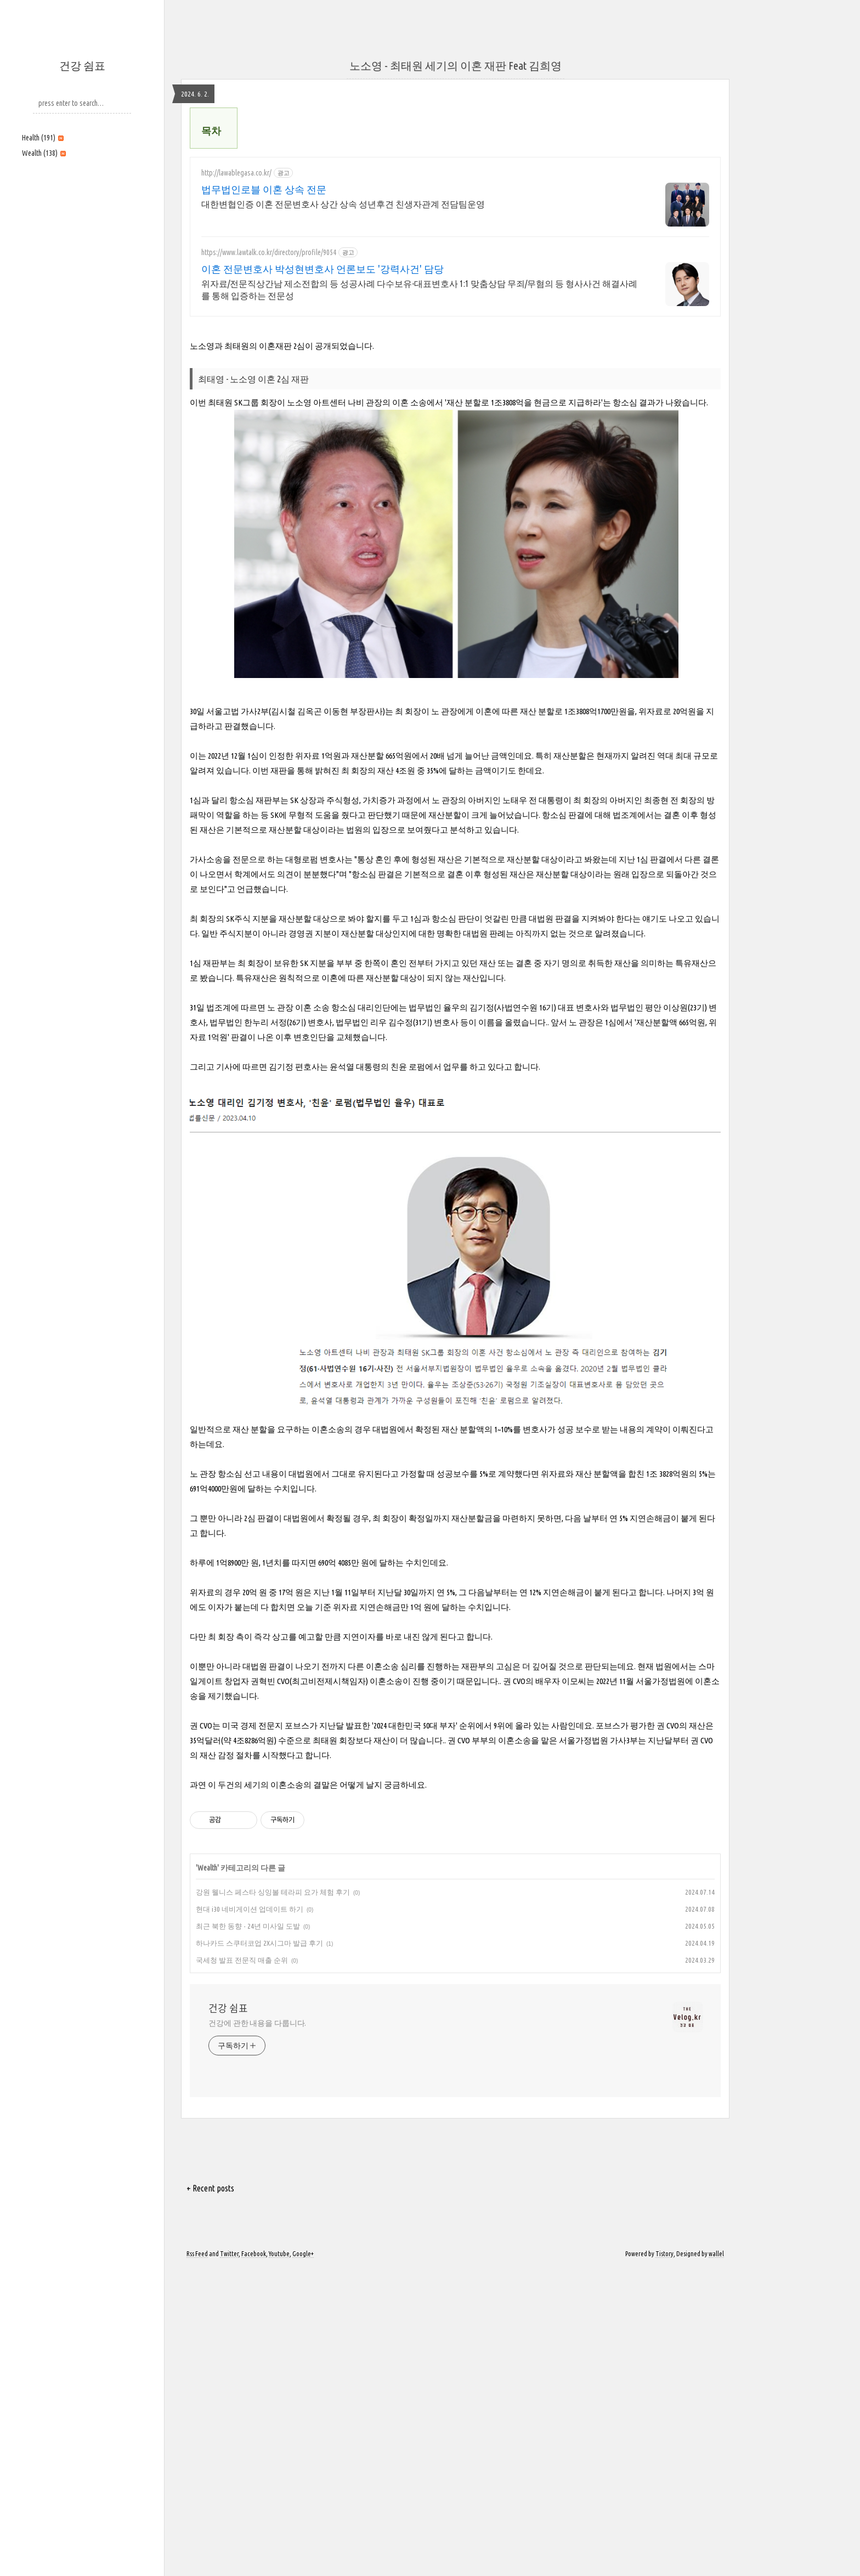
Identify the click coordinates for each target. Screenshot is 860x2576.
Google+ (303, 2560)
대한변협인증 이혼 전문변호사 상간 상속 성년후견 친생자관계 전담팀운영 (343, 358)
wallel (716, 2560)
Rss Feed (197, 2560)
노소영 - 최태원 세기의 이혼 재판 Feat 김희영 (455, 65)
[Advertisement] (82, 240)
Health (43, 137)
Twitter (229, 2560)
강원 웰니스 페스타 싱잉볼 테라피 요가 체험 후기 (273, 2199)
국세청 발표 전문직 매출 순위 (242, 2267)
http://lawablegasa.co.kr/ (236, 326)
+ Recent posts (210, 2495)
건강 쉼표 (82, 65)
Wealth (44, 153)
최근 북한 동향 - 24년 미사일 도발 (248, 2233)
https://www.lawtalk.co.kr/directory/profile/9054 (268, 406)
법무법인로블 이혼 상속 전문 (263, 342)
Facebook (253, 2560)
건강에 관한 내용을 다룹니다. (257, 2330)
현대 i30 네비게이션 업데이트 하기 (249, 2216)
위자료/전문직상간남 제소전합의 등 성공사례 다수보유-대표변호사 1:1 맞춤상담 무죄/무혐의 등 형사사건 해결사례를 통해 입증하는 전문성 (419, 443)
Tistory (664, 2560)
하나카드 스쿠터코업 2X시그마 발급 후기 (259, 2250)
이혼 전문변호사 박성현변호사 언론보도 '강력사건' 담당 (322, 422)
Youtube (279, 2560)
